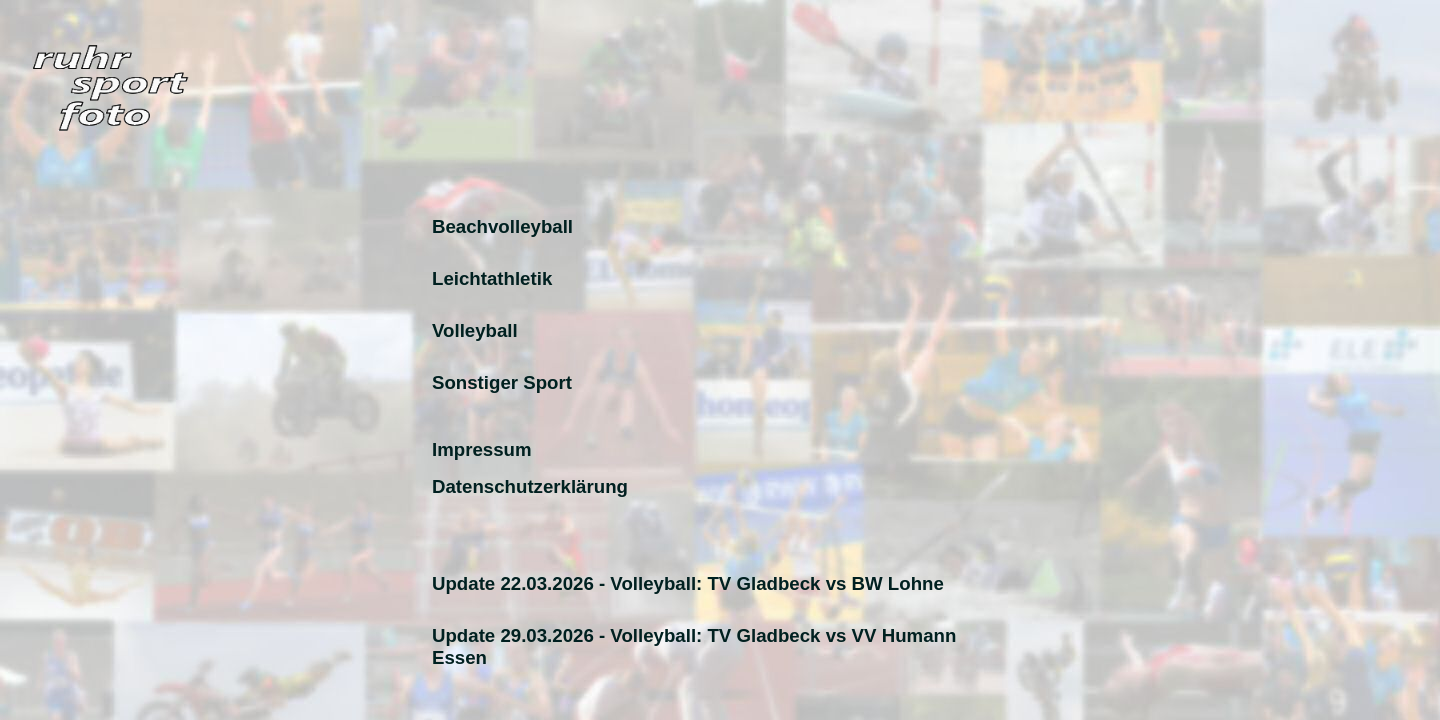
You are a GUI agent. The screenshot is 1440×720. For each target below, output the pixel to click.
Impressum (482, 449)
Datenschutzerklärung (530, 486)
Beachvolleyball (502, 226)
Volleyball (475, 330)
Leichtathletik (492, 278)
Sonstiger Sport (502, 382)
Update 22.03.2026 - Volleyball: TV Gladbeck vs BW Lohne (688, 583)
